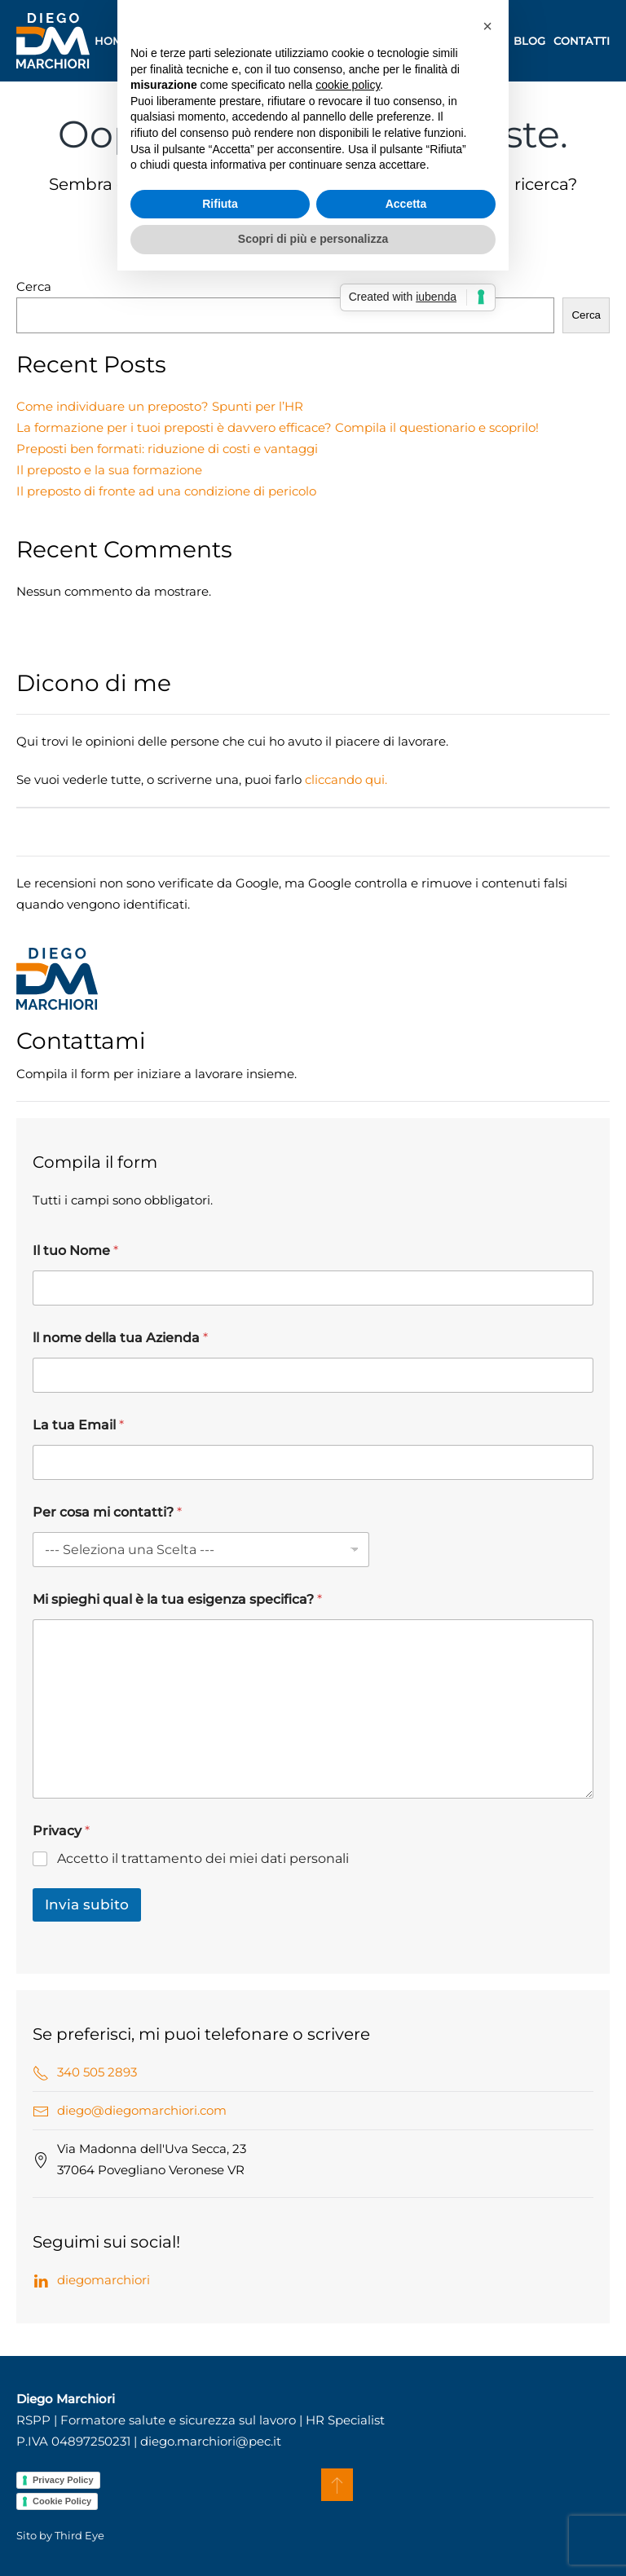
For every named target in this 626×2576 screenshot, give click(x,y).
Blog (529, 40)
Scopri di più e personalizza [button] (313, 1391)
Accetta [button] (406, 1356)
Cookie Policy (62, 2501)
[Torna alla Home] (53, 40)
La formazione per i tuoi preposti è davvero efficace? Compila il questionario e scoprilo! (277, 427)
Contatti (581, 40)
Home (112, 40)
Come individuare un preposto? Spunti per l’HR (159, 406)
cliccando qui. (346, 779)
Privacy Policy (63, 2480)
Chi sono (166, 40)
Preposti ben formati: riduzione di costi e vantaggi (167, 448)
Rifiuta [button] (220, 1356)
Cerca (33, 286)
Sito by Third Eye (60, 2535)
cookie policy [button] (347, 1237)
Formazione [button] (248, 40)
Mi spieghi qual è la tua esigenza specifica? (177, 1599)
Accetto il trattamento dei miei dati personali (203, 1858)
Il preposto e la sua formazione (109, 470)
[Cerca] (313, 244)
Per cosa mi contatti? (107, 1512)
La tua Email (78, 1425)
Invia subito (87, 1904)
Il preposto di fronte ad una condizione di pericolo (166, 491)
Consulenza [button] (349, 40)
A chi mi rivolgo (454, 40)
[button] (337, 2484)
